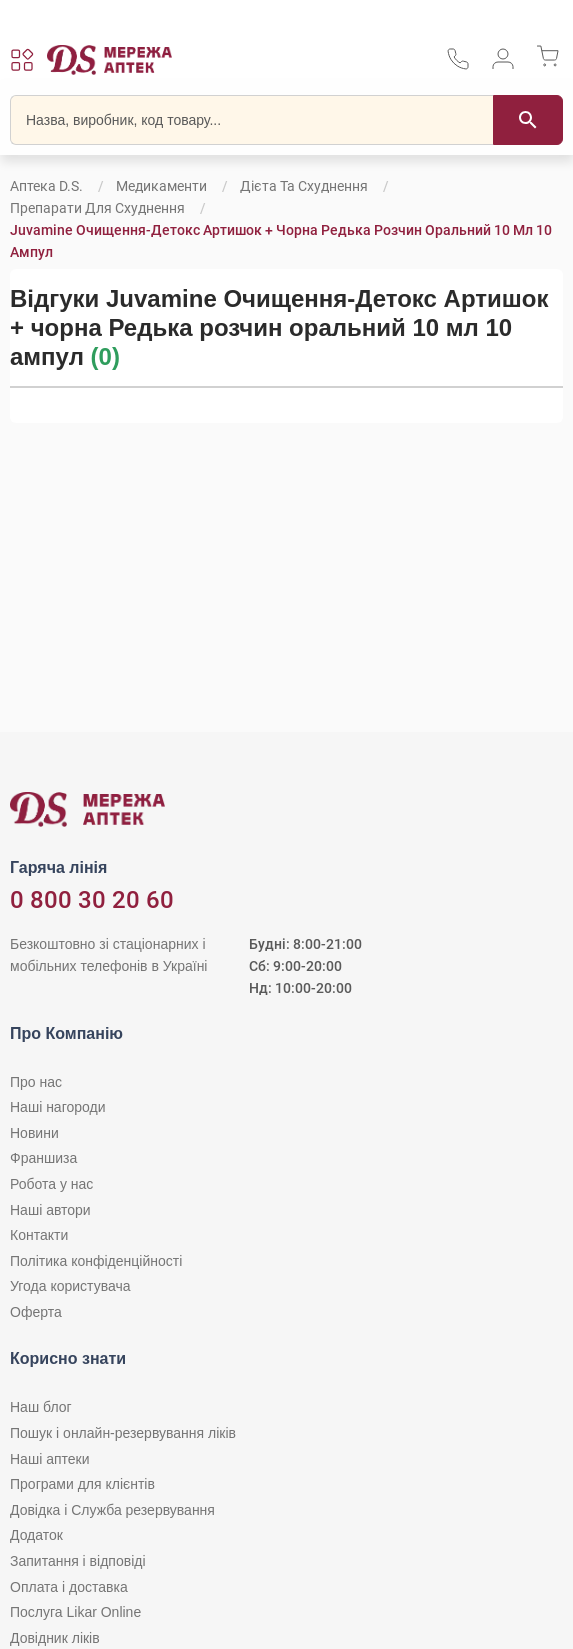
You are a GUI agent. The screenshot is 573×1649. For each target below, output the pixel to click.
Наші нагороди (57, 1107)
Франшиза (43, 1158)
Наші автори (50, 1210)
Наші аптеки (49, 1459)
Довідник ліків (55, 1638)
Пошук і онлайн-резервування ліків (123, 1433)
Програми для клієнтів (82, 1484)
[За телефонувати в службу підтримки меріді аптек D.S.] (458, 65)
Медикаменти (161, 186)
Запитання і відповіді (78, 1561)
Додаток (36, 1535)
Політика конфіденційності (96, 1261)
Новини (34, 1133)
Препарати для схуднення (97, 208)
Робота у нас (51, 1184)
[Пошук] (528, 120)
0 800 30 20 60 (92, 900)
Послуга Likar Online (75, 1612)
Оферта (36, 1312)
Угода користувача (70, 1286)
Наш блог (41, 1407)
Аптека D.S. (46, 186)
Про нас (36, 1082)
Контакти (39, 1235)
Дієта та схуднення (304, 186)
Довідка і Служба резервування (112, 1510)
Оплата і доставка (69, 1587)
